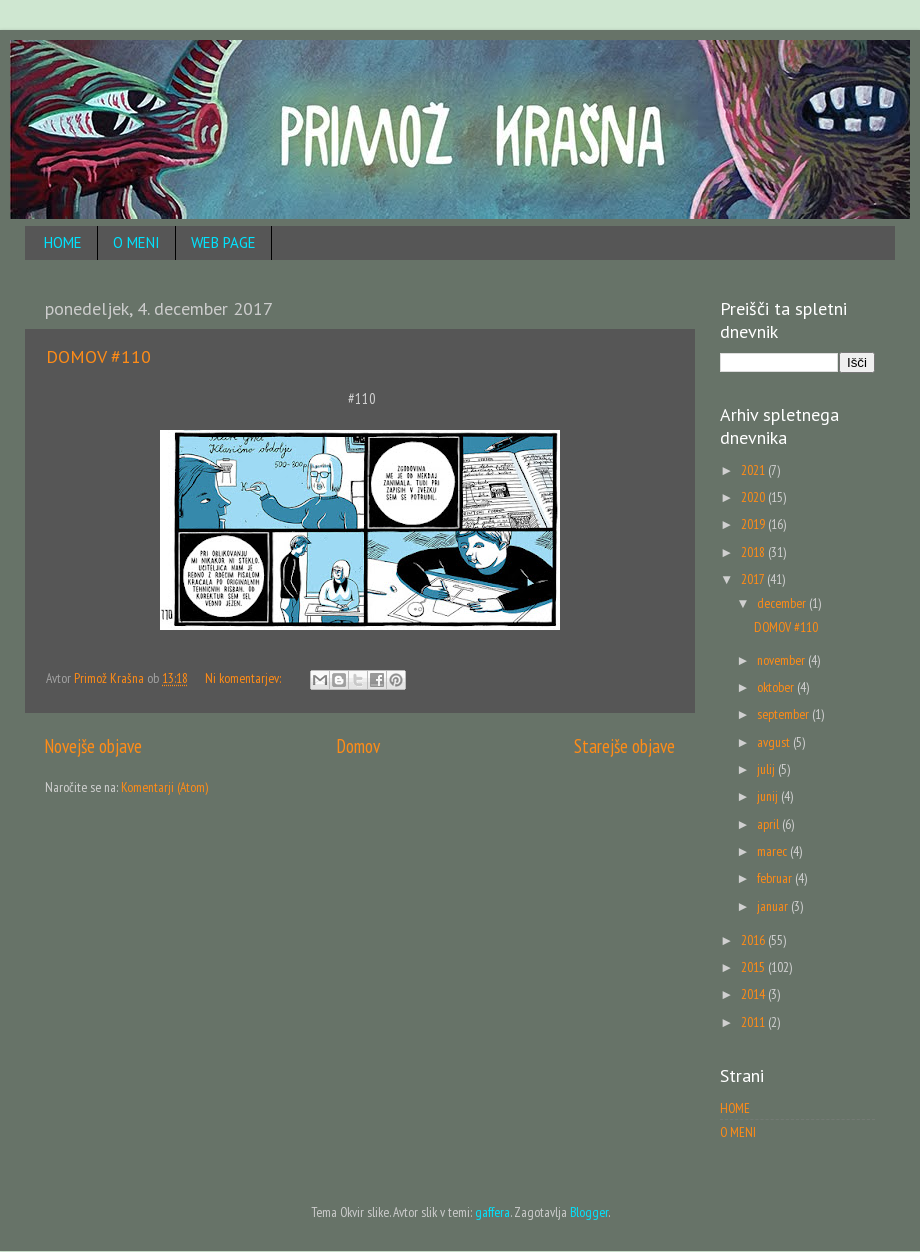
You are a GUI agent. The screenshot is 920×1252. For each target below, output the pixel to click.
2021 (754, 470)
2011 (754, 1022)
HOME (63, 242)
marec (773, 851)
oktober (777, 687)
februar (776, 878)
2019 (754, 524)
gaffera (492, 1212)
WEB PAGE (223, 242)
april (769, 824)
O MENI (136, 242)
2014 (754, 994)
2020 (754, 497)
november (782, 660)
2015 (754, 967)
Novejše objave (93, 746)
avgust (775, 742)
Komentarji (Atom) (164, 787)
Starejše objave (624, 746)
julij (767, 769)
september (784, 714)
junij (769, 796)
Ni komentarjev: (244, 678)
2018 (754, 552)
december (783, 603)
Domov (358, 746)
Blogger (589, 1212)
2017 (754, 579)
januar (774, 906)
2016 (754, 940)
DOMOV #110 (98, 356)
